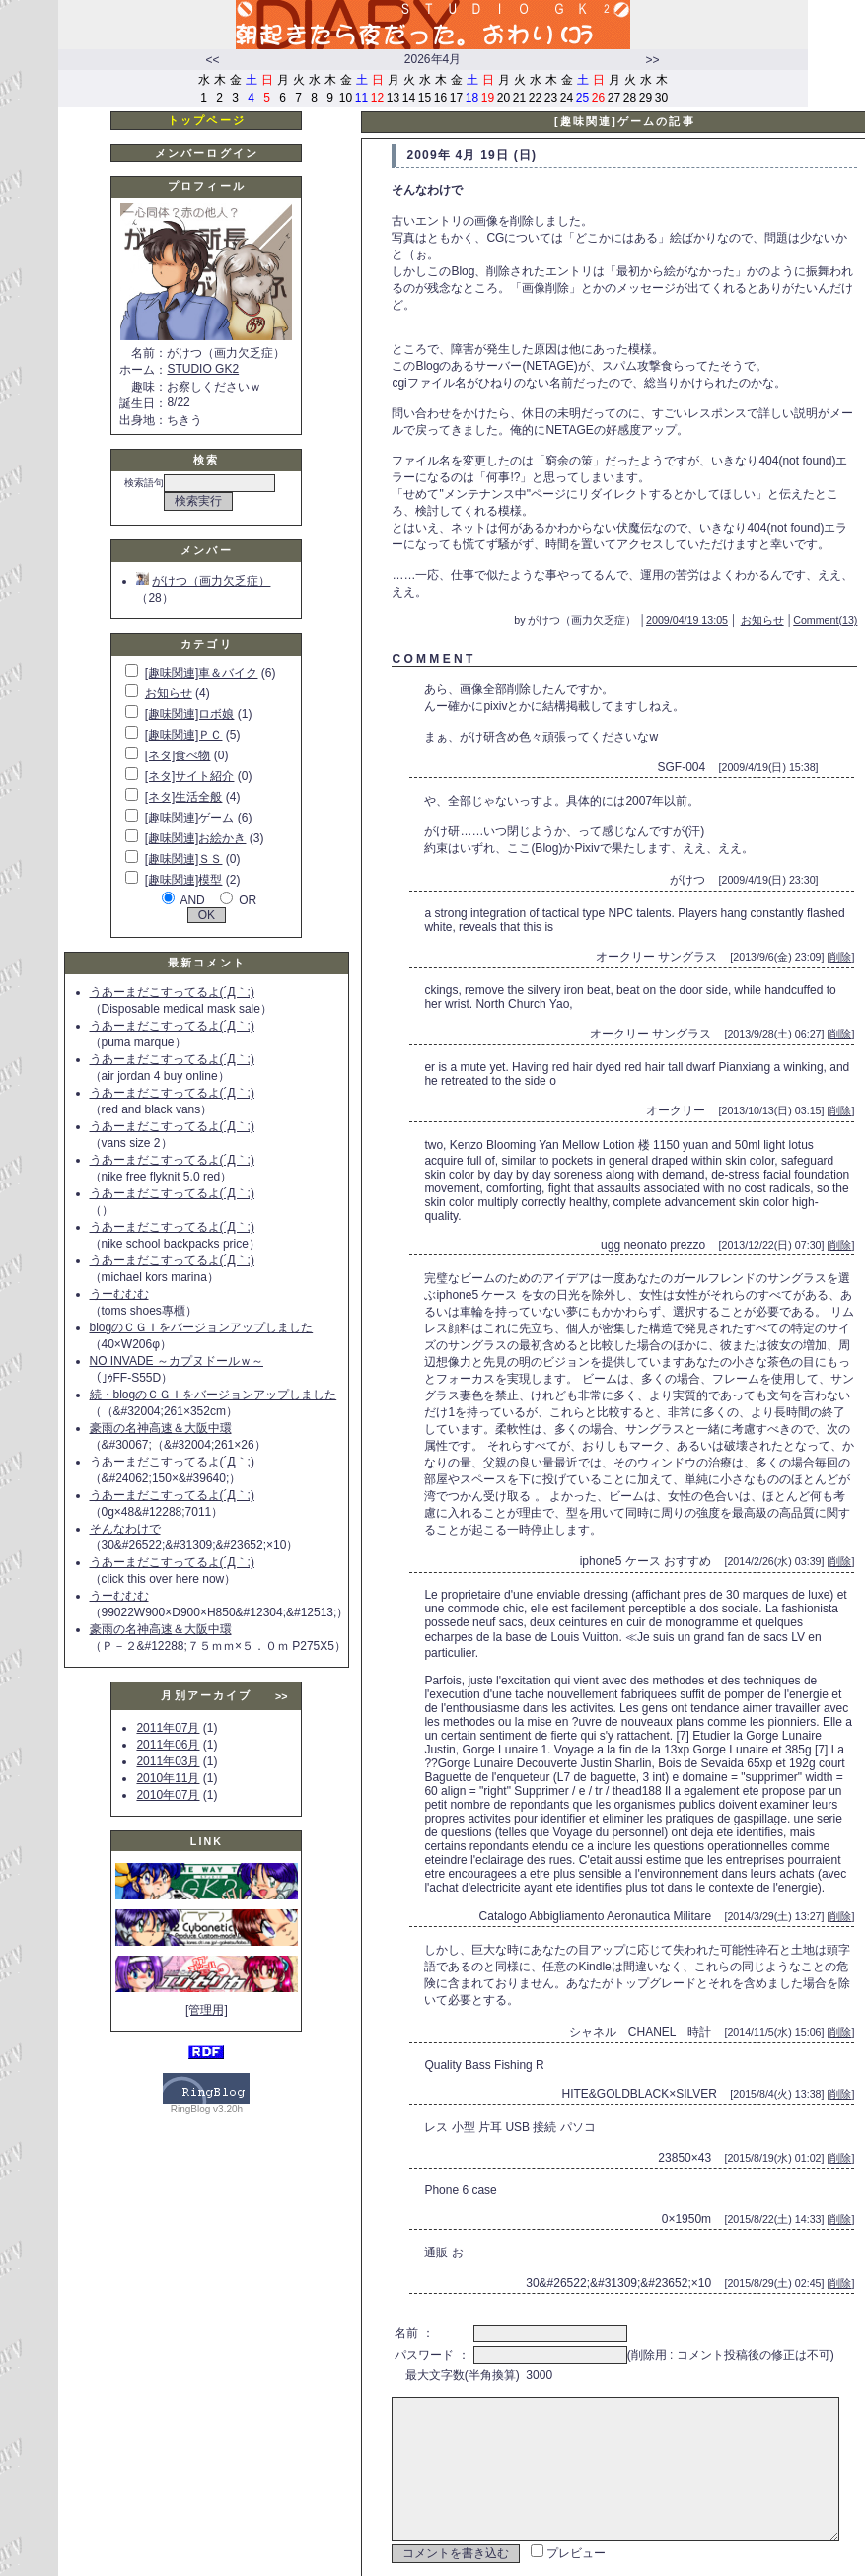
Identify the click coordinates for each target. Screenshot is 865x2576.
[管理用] (206, 2010)
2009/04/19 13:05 (716, 603)
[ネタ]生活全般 (184, 797)
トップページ (207, 120)
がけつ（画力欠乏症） (203, 581)
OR (247, 900)
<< (212, 60)
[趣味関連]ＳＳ (184, 859)
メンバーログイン (206, 153)
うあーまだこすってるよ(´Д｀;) (172, 992)
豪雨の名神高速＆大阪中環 (161, 1428)
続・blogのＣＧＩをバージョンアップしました (213, 1394)
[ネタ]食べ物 (178, 755)
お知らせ (168, 693)
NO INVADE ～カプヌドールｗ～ (176, 1361)
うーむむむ (119, 1294)
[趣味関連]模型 (184, 880)
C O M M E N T (432, 642)
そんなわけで (125, 1529)
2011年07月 (167, 1728)
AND (192, 900)
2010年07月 (167, 1795)
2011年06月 (167, 1745)
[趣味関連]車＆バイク (201, 673)
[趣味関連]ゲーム (190, 817)
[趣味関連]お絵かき (196, 838)
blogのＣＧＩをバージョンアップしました (202, 1327)
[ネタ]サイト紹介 (190, 776)
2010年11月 (167, 1778)
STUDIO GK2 (203, 369)
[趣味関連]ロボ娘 (190, 714)
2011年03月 (167, 1761)
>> (652, 60)
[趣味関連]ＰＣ (184, 735)
